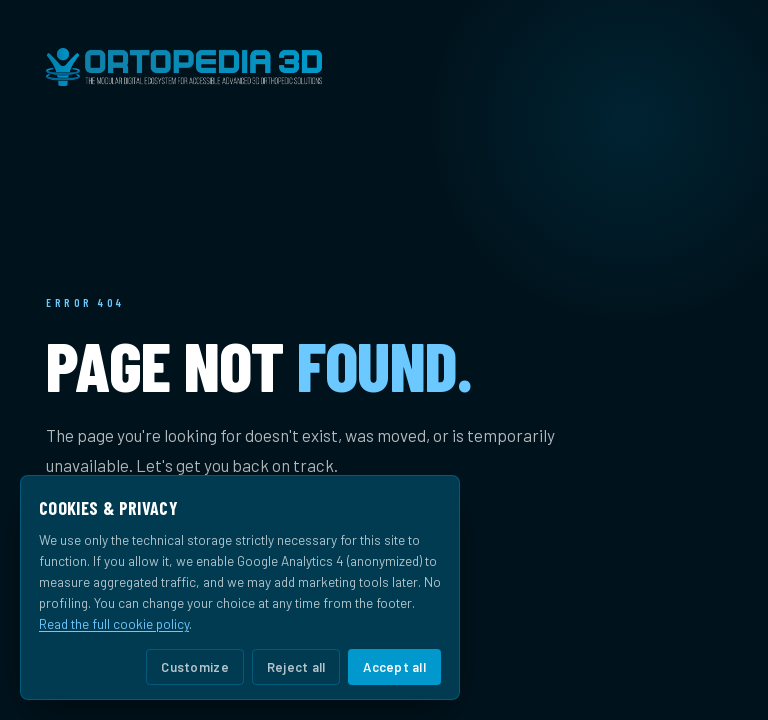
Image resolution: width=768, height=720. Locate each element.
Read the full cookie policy (114, 623)
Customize (194, 667)
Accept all (394, 667)
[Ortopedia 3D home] (384, 67)
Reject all (296, 667)
